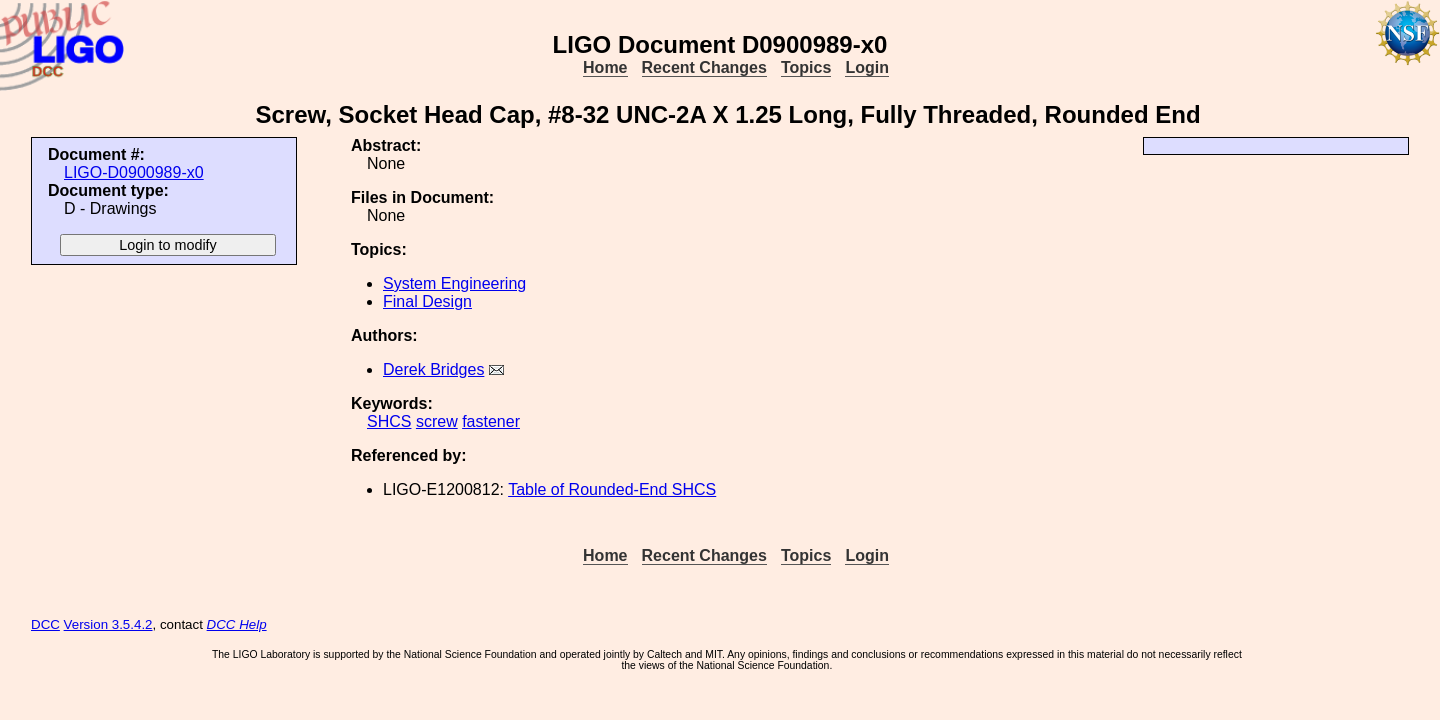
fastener (491, 421)
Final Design (427, 301)
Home (605, 67)
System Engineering (454, 283)
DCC (45, 624)
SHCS (389, 421)
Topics (806, 67)
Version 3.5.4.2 (108, 624)
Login (867, 67)
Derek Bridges (433, 369)
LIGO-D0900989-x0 (134, 172)
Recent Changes (704, 67)
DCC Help (237, 624)
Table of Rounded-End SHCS (612, 489)
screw (437, 421)
